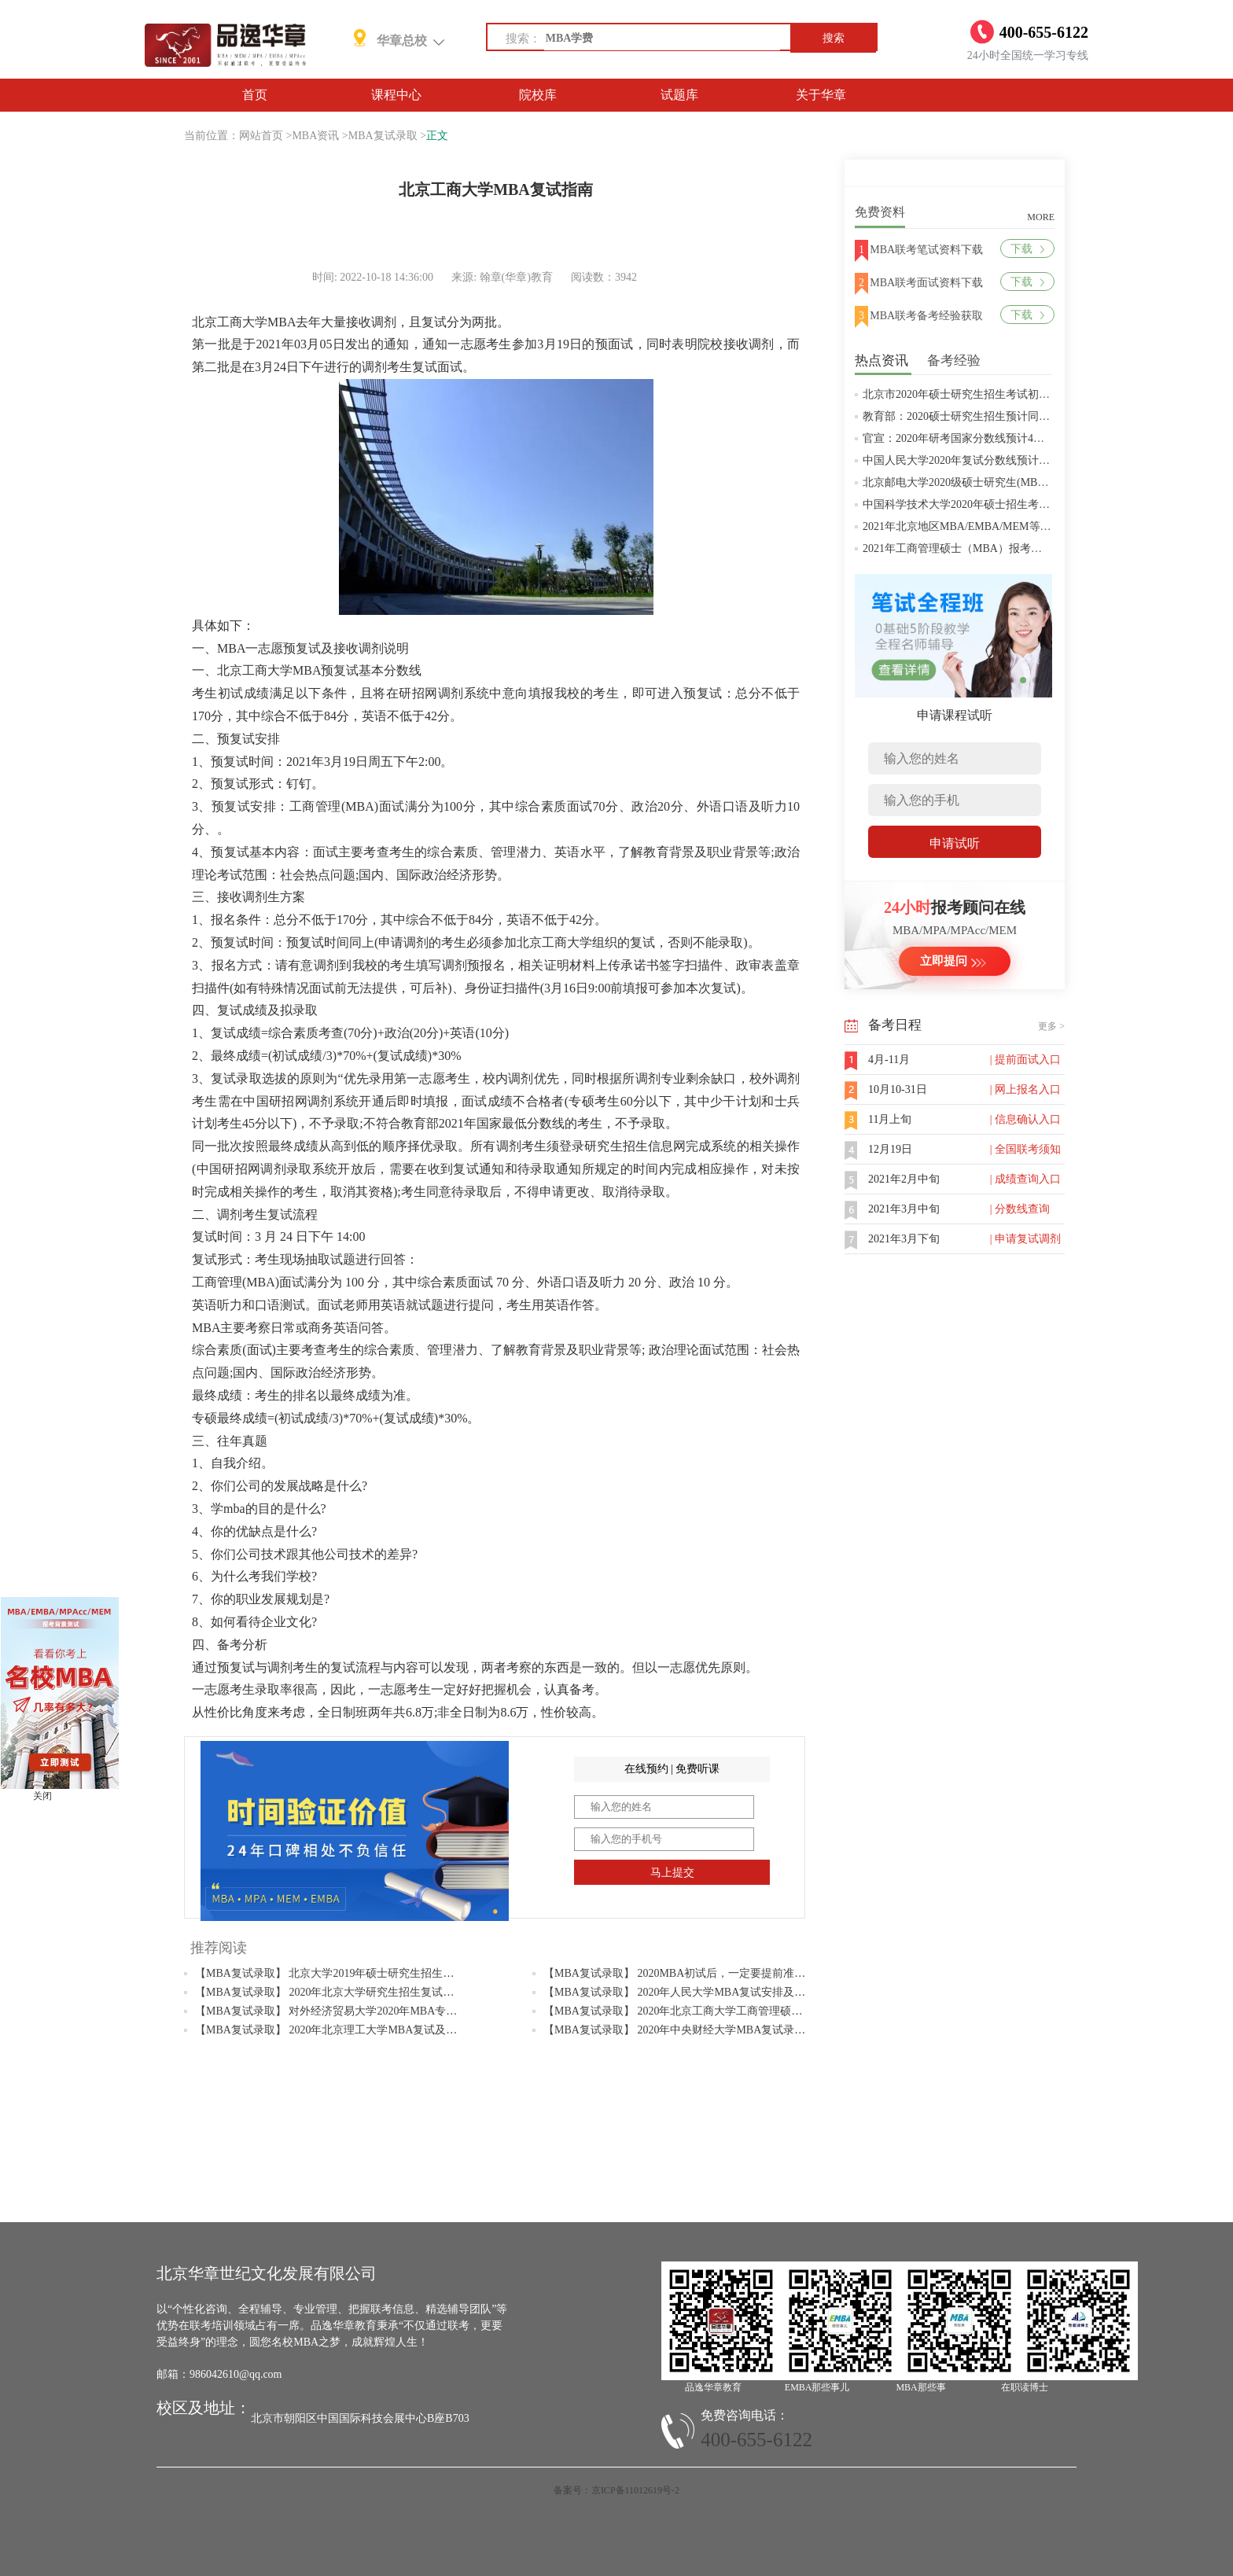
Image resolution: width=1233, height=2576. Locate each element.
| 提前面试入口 (1025, 1059)
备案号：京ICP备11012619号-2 (616, 2490)
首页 (254, 94)
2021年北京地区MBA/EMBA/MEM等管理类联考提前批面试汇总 (1017, 526)
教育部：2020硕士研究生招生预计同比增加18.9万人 (988, 416)
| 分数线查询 (1020, 1209)
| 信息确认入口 (1025, 1119)
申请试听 (954, 843)
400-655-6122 (756, 2439)
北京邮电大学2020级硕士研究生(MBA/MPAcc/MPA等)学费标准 (1014, 482)
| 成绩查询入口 (1025, 1179)
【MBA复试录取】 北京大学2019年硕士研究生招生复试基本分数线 (357, 1973)
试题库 (679, 94)
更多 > (1051, 1026)
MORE (1040, 217)
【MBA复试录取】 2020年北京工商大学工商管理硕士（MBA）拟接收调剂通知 (734, 2011)
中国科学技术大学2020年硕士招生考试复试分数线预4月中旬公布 (1019, 504)
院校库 (538, 94)
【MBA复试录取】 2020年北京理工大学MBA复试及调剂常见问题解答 (364, 2030)
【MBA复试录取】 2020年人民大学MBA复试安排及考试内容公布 (701, 1992)
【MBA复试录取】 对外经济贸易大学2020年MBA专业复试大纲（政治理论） (381, 2011)
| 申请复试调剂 (1025, 1239)
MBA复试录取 (383, 136)
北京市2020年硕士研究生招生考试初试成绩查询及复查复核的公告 (1022, 394)
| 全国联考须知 (1025, 1149)
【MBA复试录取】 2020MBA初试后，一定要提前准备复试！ (690, 1973)
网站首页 (261, 136)
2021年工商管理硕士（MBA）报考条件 (958, 548)
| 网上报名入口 (1025, 1089)
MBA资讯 (315, 136)
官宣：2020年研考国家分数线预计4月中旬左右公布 (986, 438)
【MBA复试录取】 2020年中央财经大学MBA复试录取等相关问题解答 (712, 2030)
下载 (1027, 249)
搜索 (834, 38)
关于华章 (821, 94)
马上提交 (672, 1873)
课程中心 (396, 94)
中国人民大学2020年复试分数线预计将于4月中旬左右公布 (1003, 460)
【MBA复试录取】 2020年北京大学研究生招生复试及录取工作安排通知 (368, 1992)
